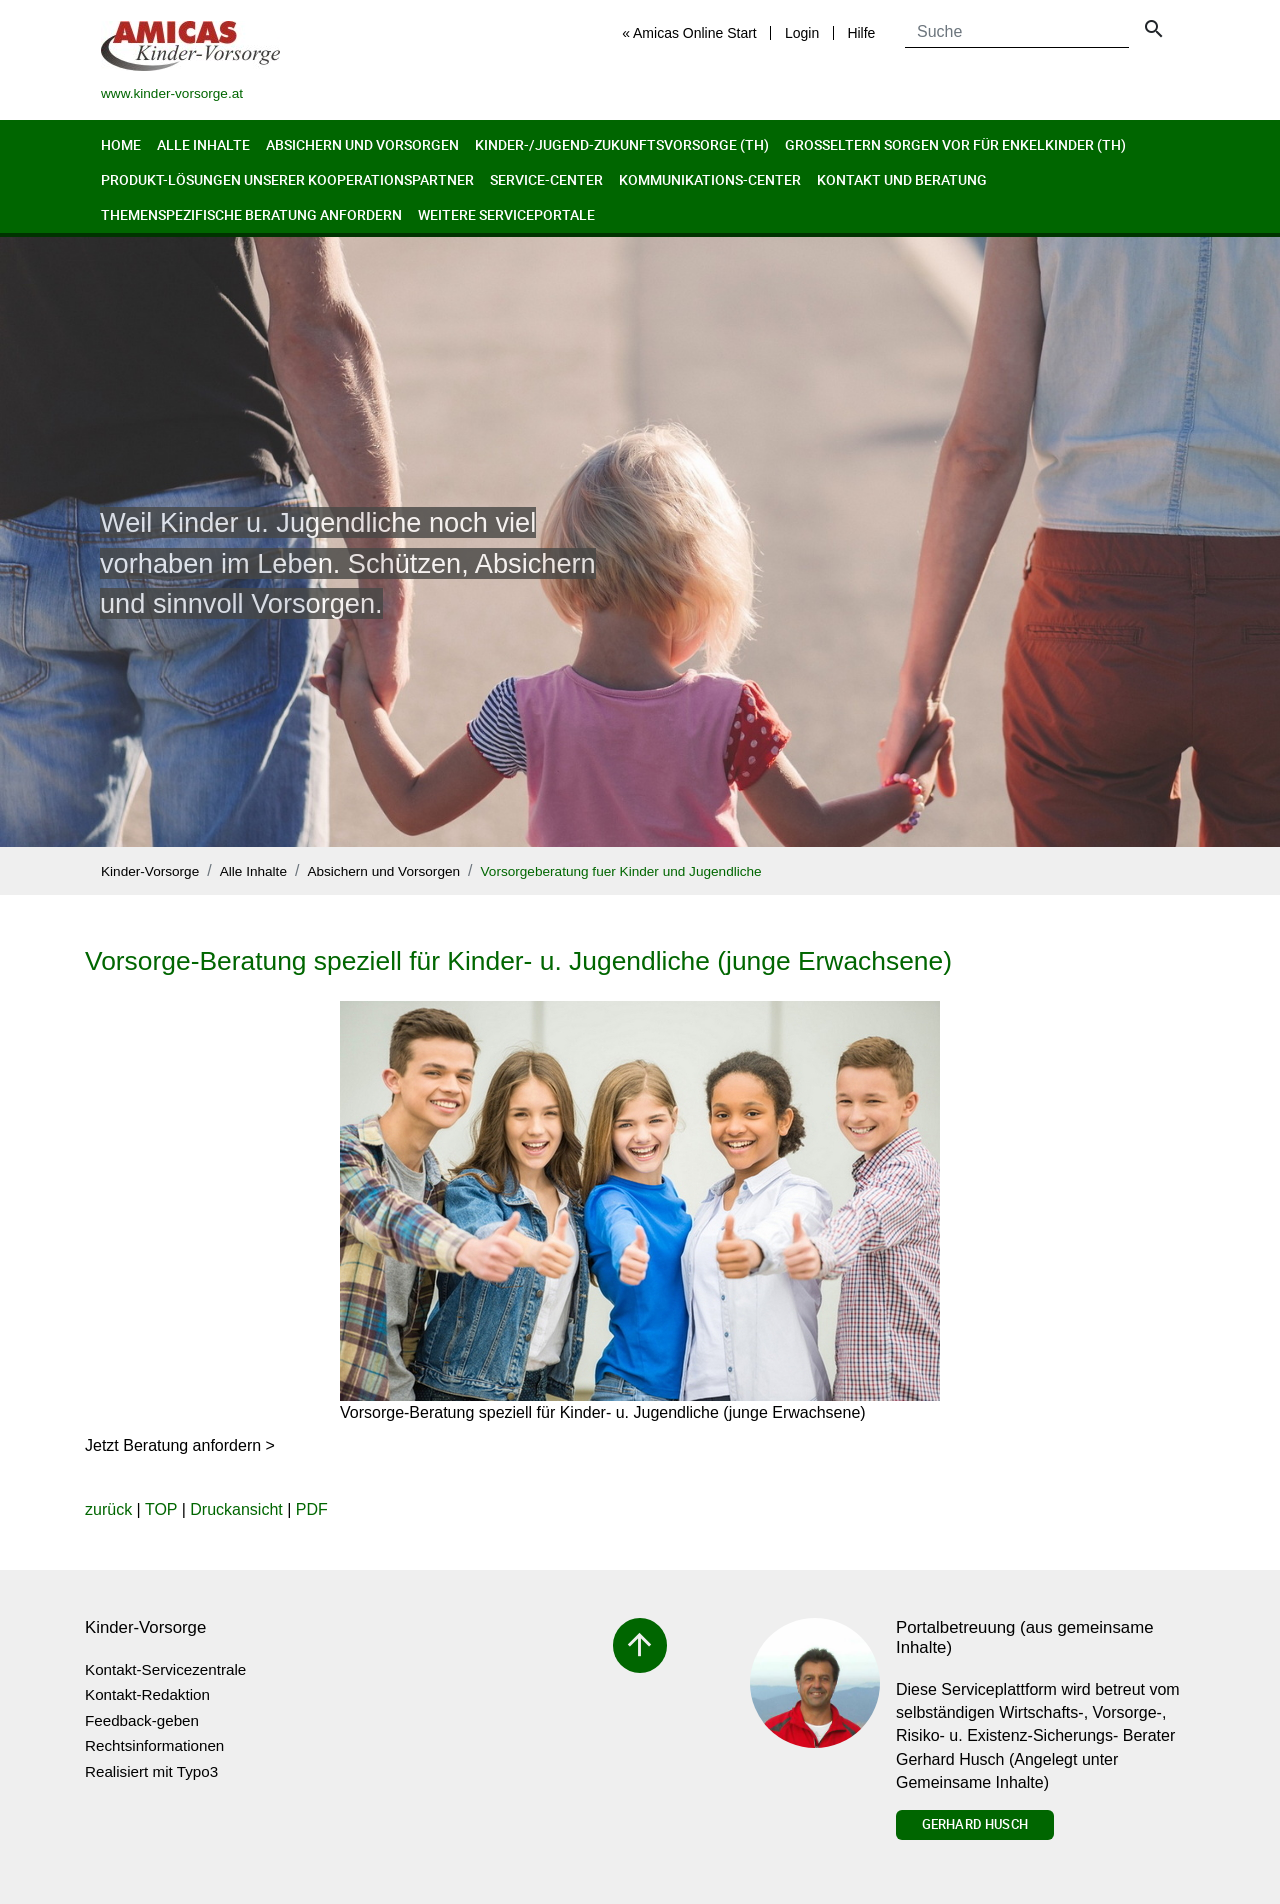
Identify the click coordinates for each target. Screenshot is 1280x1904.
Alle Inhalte (203, 144)
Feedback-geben (142, 1720)
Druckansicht (236, 1509)
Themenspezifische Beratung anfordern (251, 214)
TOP (161, 1509)
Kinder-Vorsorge (150, 871)
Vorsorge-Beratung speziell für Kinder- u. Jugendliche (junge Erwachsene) (518, 961)
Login (802, 33)
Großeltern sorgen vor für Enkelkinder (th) (955, 144)
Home (121, 144)
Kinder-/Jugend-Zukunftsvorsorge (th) (622, 144)
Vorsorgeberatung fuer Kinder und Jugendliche (621, 871)
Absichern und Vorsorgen (362, 144)
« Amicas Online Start (689, 33)
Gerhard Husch (975, 1824)
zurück (108, 1509)
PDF (312, 1509)
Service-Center (546, 179)
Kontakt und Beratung (902, 179)
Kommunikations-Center (710, 179)
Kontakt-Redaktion (147, 1694)
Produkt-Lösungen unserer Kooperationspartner (287, 179)
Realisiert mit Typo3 (151, 1771)
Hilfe (861, 33)
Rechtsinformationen (154, 1745)
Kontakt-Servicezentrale (165, 1669)
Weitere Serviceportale (506, 214)
